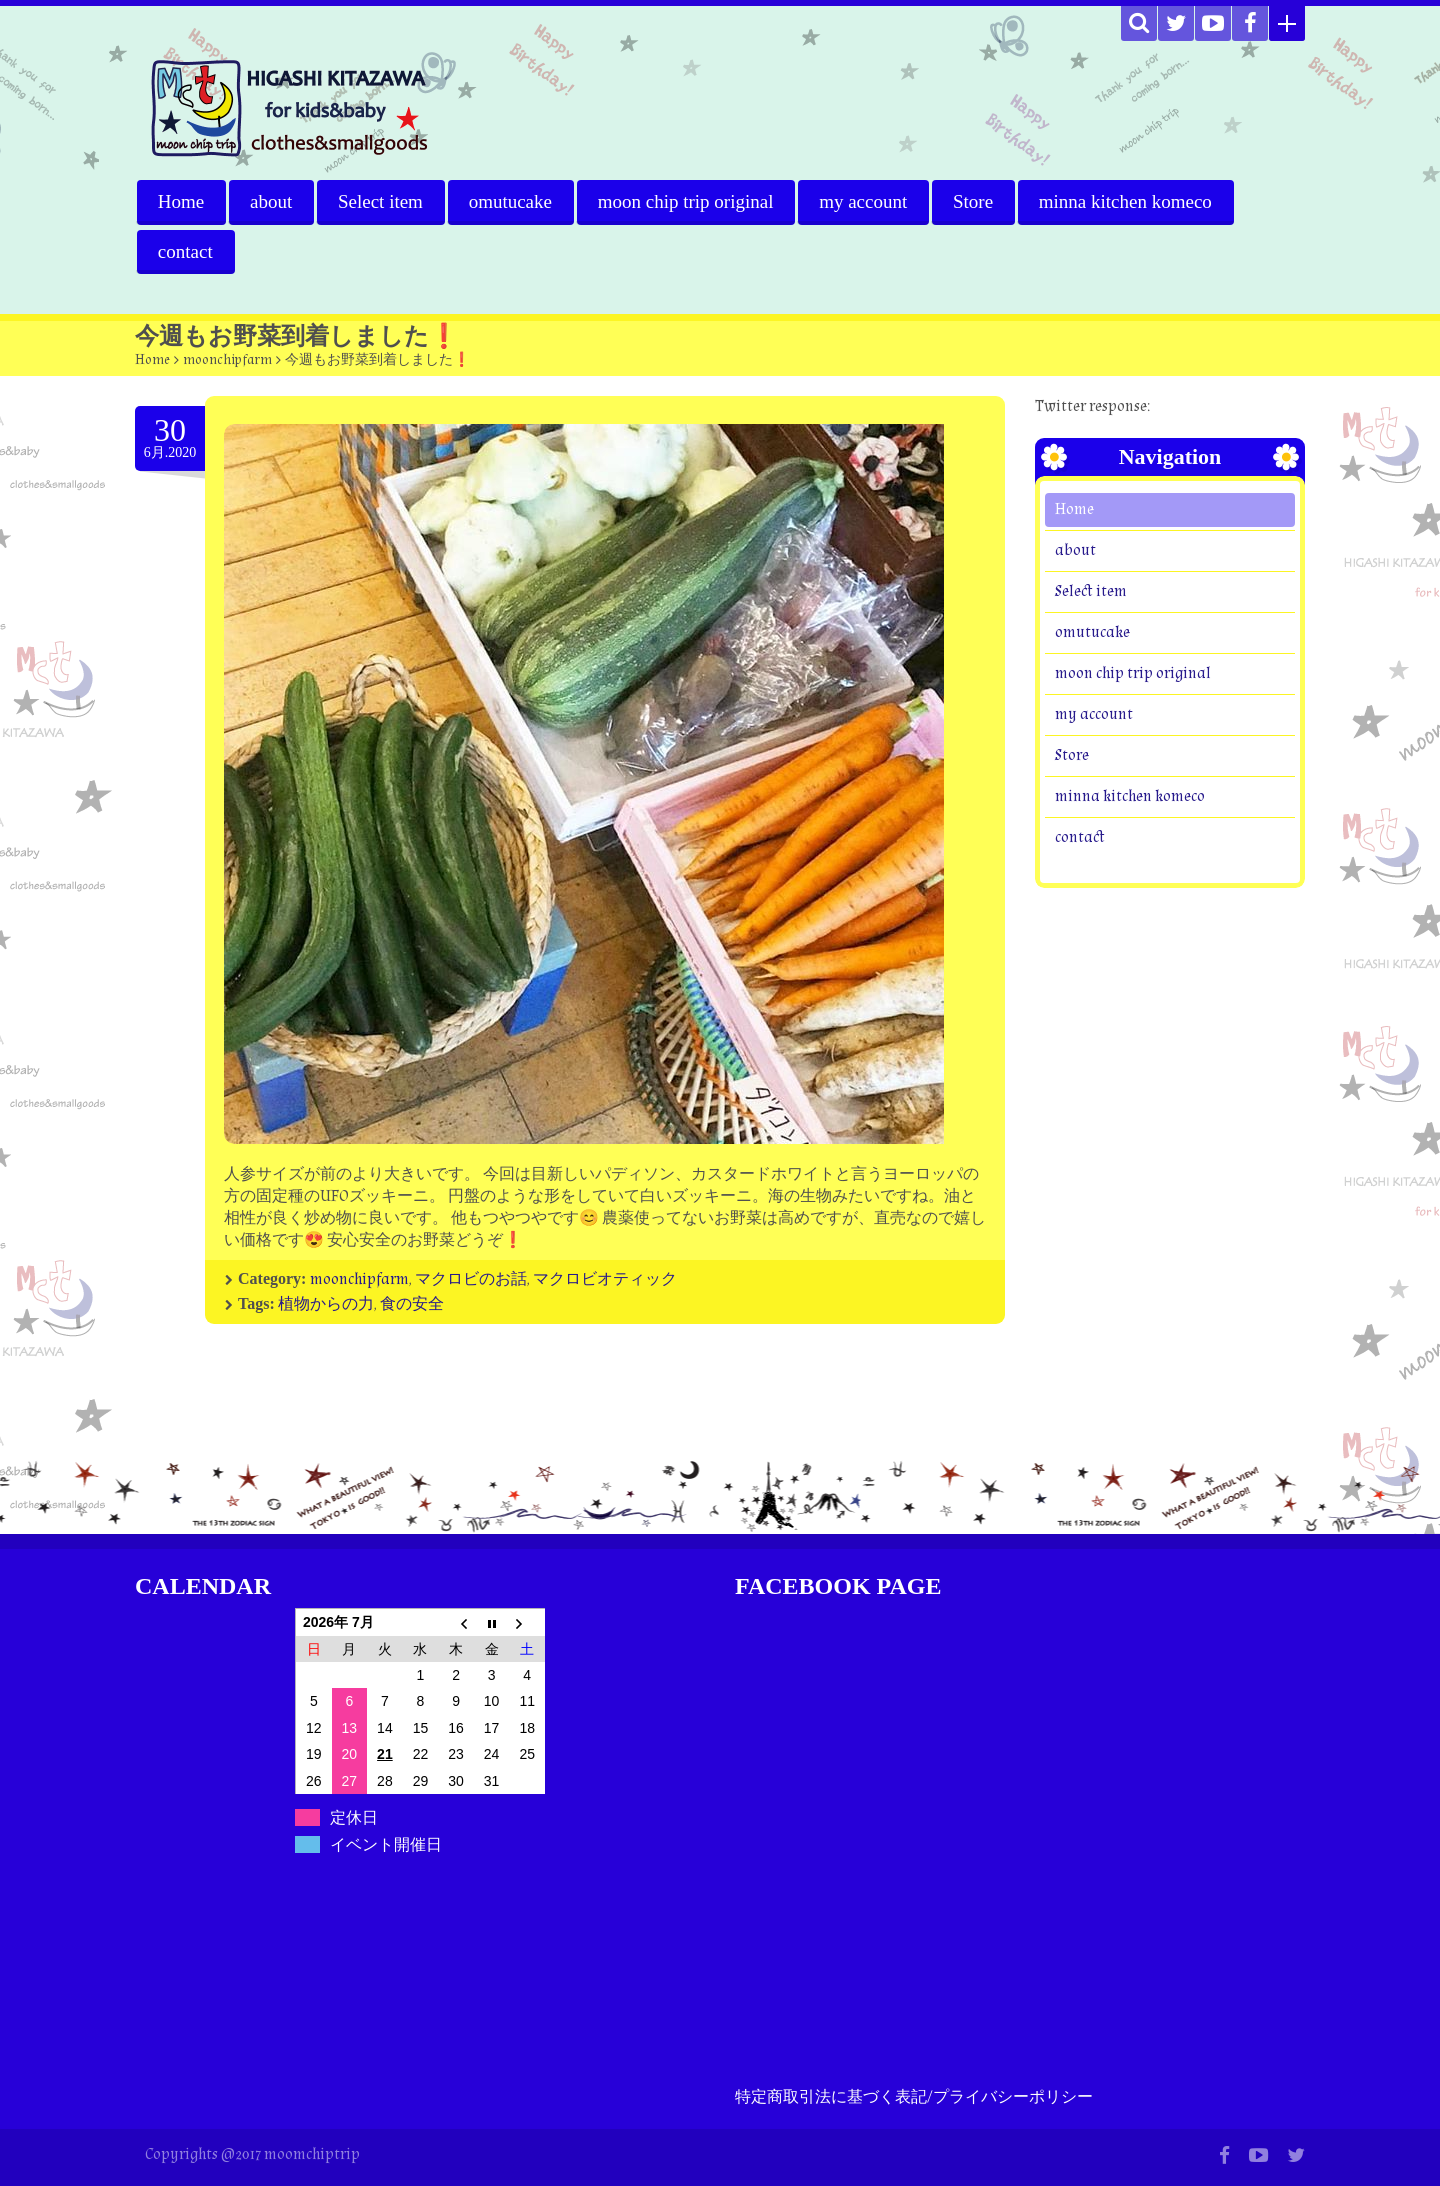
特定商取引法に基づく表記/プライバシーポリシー (914, 2097)
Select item (381, 201)
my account (865, 201)
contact (185, 251)
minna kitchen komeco (1127, 201)
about (271, 201)
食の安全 (412, 1304)
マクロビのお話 (471, 1279)
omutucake (511, 201)
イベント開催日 (386, 1844)
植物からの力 (326, 1304)
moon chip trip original (687, 201)
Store (975, 201)
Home (181, 201)
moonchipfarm (227, 360)
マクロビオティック (605, 1279)
